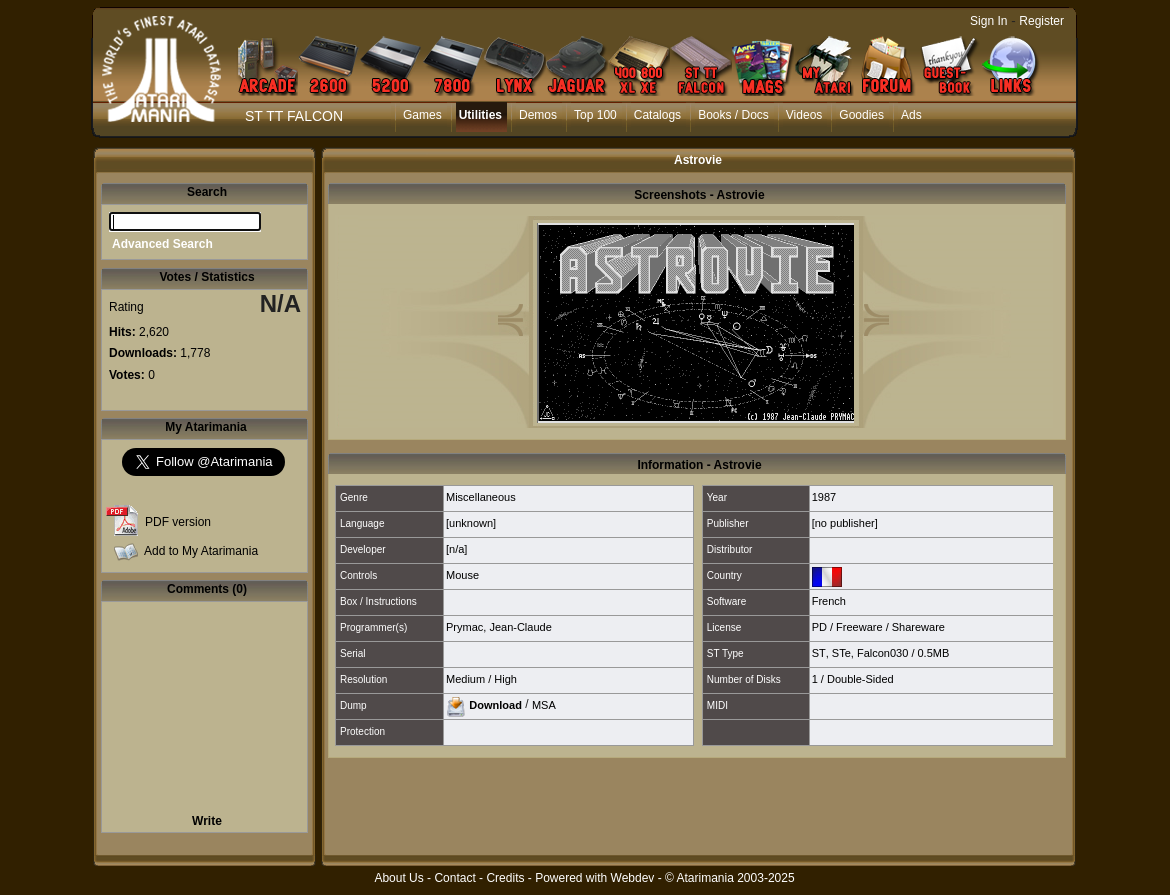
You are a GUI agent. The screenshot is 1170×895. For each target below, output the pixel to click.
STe (841, 653)
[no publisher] (845, 523)
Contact (454, 878)
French (829, 601)
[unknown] (471, 523)
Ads (911, 115)
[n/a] (456, 549)
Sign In (988, 21)
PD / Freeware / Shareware (878, 627)
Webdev (633, 878)
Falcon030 (882, 653)
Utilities (480, 115)
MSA (544, 704)
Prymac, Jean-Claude (499, 627)
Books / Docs (733, 115)
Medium (465, 679)
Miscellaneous (481, 497)
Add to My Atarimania (201, 551)
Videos (804, 115)
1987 (824, 497)
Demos (538, 115)
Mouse (462, 575)
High (505, 679)
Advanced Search (162, 244)
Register (1041, 21)
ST (819, 653)
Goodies (861, 115)
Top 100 (595, 115)
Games (422, 115)
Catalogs (657, 115)
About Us (398, 878)
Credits (505, 878)
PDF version (178, 522)
